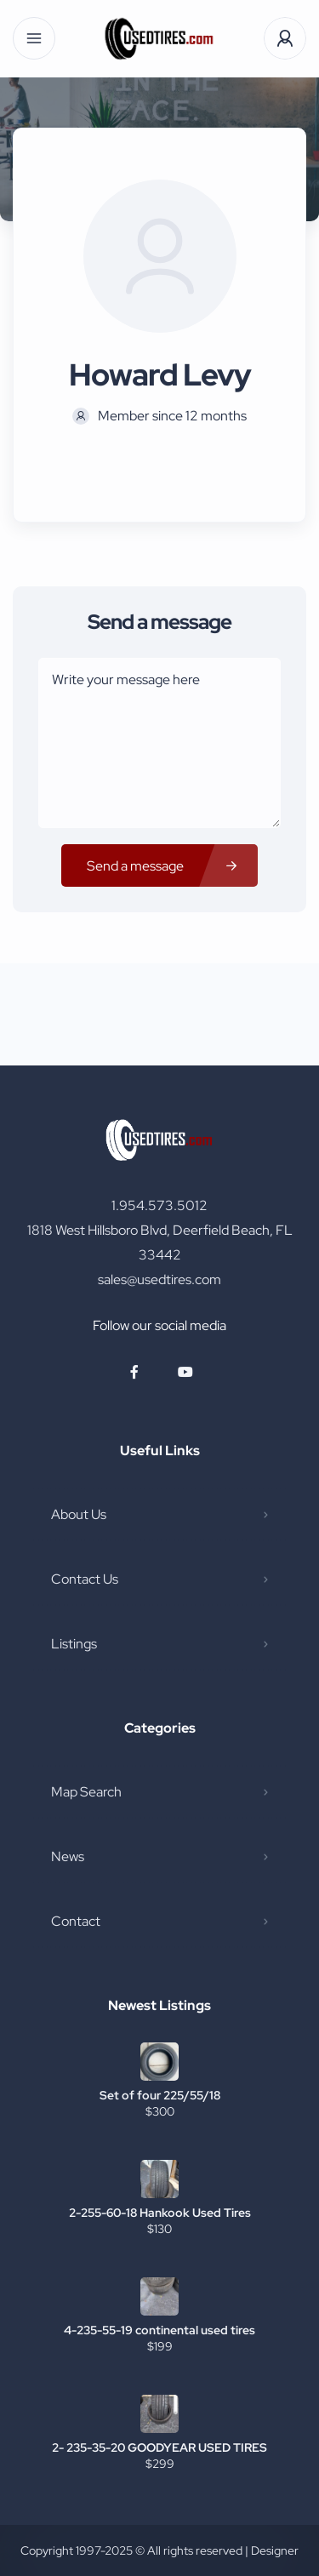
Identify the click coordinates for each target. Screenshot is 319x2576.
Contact (75, 1921)
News (67, 1856)
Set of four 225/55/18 (160, 2095)
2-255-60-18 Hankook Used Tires (160, 2213)
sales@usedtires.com (159, 1279)
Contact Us (84, 1579)
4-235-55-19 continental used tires (159, 2330)
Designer (275, 2550)
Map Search (86, 1792)
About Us (78, 1514)
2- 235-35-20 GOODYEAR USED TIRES (159, 2447)
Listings (74, 1644)
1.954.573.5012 (159, 1205)
